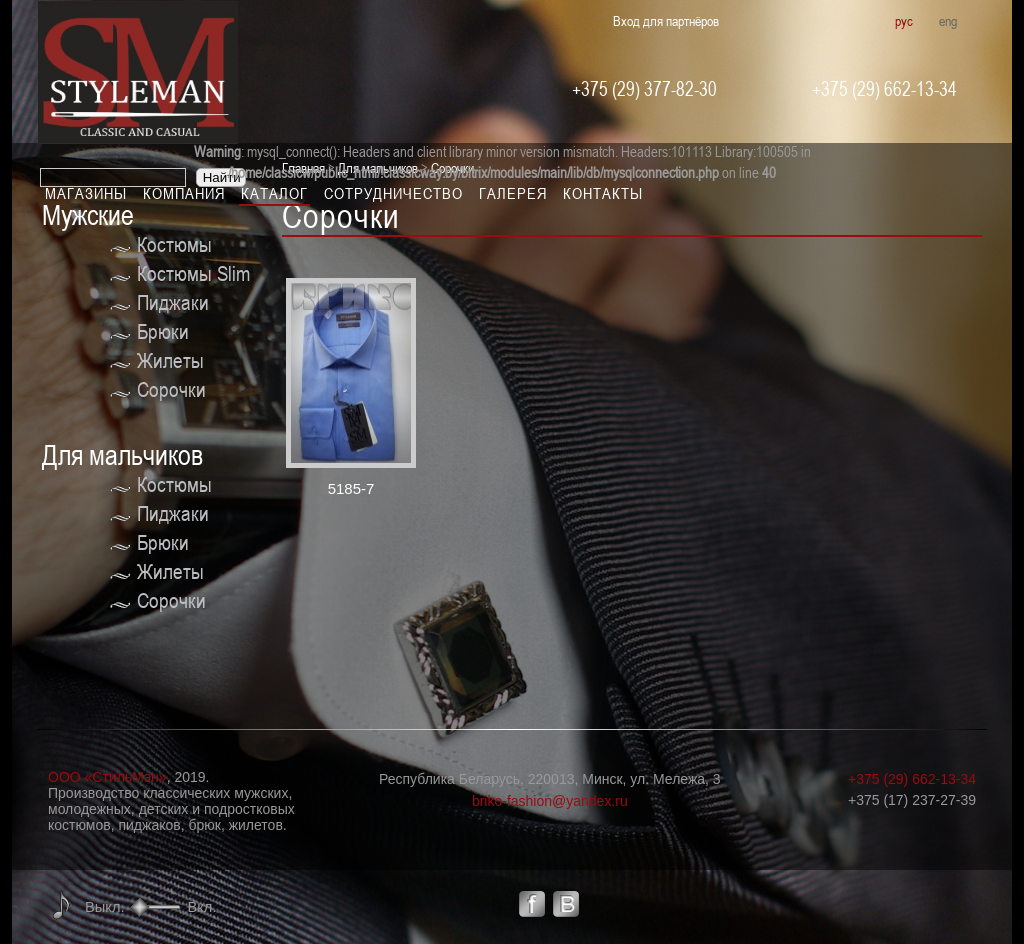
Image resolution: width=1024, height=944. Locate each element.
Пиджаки (173, 302)
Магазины (86, 193)
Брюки (163, 331)
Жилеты (170, 360)
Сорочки (171, 389)
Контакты (603, 193)
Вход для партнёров (666, 20)
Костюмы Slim (193, 273)
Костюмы (174, 244)
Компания (184, 193)
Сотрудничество (393, 193)
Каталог (274, 193)
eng (948, 20)
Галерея (513, 193)
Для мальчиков (122, 455)
